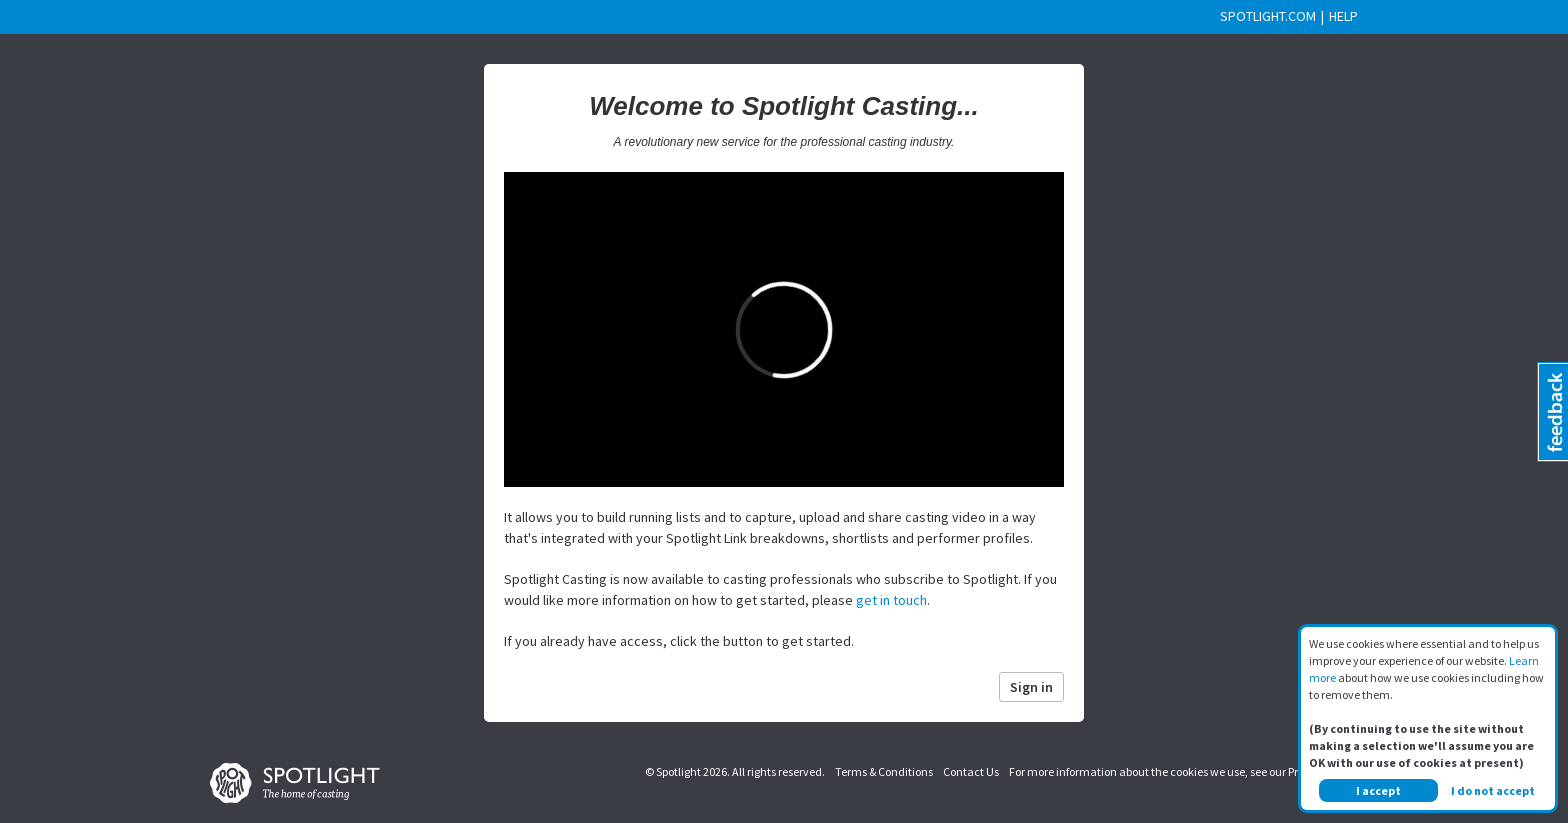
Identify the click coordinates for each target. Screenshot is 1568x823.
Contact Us (971, 771)
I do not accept (1493, 790)
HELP (1343, 16)
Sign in (1031, 687)
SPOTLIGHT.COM (1268, 16)
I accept (1378, 790)
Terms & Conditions (884, 771)
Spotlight (678, 771)
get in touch (891, 600)
